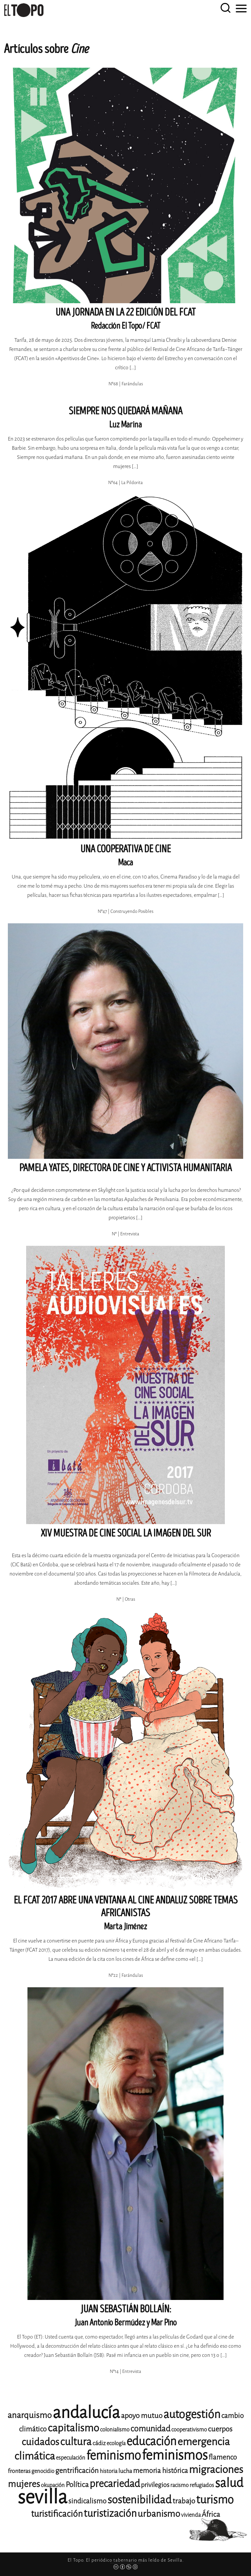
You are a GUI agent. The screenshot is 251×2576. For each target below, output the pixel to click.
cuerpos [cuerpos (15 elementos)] (220, 2429)
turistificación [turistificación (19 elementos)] (57, 2514)
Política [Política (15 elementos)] (77, 2484)
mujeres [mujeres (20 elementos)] (24, 2484)
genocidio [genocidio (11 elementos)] (42, 2471)
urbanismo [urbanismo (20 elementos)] (159, 2514)
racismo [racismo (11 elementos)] (179, 2485)
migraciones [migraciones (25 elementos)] (216, 2470)
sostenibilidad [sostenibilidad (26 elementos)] (140, 2500)
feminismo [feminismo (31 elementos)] (113, 2455)
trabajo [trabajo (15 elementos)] (184, 2501)
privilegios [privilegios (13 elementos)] (155, 2484)
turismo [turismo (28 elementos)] (215, 2499)
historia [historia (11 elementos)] (108, 2471)
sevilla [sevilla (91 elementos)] (42, 2497)
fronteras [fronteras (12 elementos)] (19, 2471)
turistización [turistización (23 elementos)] (110, 2513)
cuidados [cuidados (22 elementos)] (40, 2441)
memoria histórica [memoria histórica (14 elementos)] (160, 2470)
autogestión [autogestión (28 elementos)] (191, 2414)
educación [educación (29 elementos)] (151, 2441)
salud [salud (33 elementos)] (229, 2483)
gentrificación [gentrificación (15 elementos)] (77, 2470)
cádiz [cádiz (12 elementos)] (99, 2443)
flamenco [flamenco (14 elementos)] (223, 2457)
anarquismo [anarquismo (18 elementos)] (30, 2415)
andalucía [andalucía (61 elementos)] (86, 2413)
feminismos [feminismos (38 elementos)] (175, 2455)
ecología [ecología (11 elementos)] (116, 2443)
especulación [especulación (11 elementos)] (70, 2458)
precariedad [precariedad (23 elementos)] (115, 2483)
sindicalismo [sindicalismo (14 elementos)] (87, 2501)
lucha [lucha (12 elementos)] (125, 2471)
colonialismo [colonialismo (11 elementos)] (114, 2429)
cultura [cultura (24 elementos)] (76, 2442)
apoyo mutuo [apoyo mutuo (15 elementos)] (141, 2415)
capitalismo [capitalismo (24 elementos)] (73, 2428)
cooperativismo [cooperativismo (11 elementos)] (189, 2429)
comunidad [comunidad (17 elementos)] (150, 2428)
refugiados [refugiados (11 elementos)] (202, 2485)
